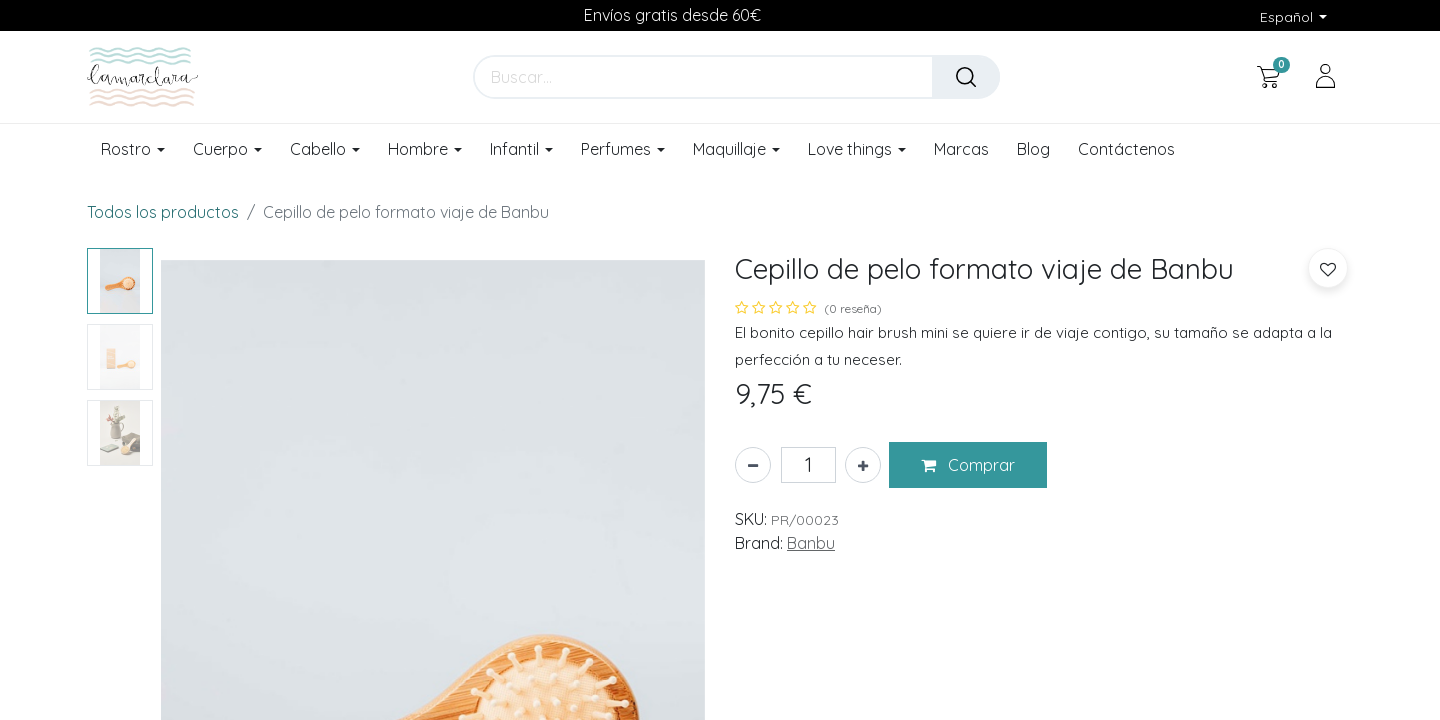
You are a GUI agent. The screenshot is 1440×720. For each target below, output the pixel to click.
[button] (968, 465)
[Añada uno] (863, 465)
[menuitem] (961, 150)
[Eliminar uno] (753, 465)
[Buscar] (966, 77)
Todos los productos (163, 212)
